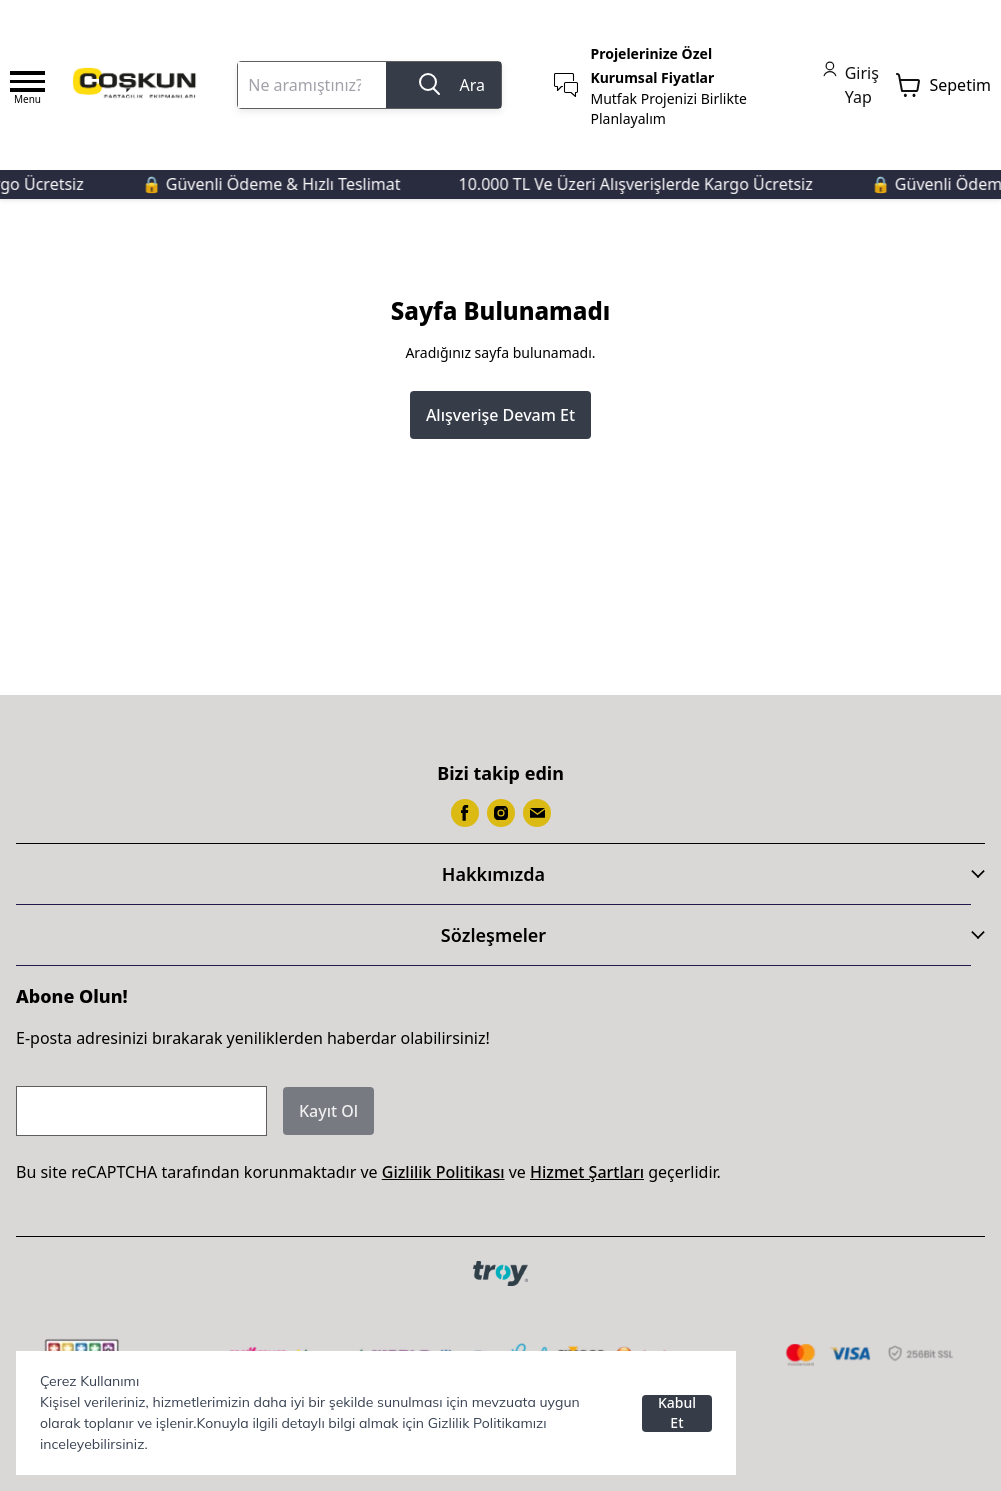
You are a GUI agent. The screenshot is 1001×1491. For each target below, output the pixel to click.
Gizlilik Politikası (443, 1172)
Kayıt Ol (328, 1111)
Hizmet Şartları (587, 1172)
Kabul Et (677, 1413)
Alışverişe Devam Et (500, 415)
